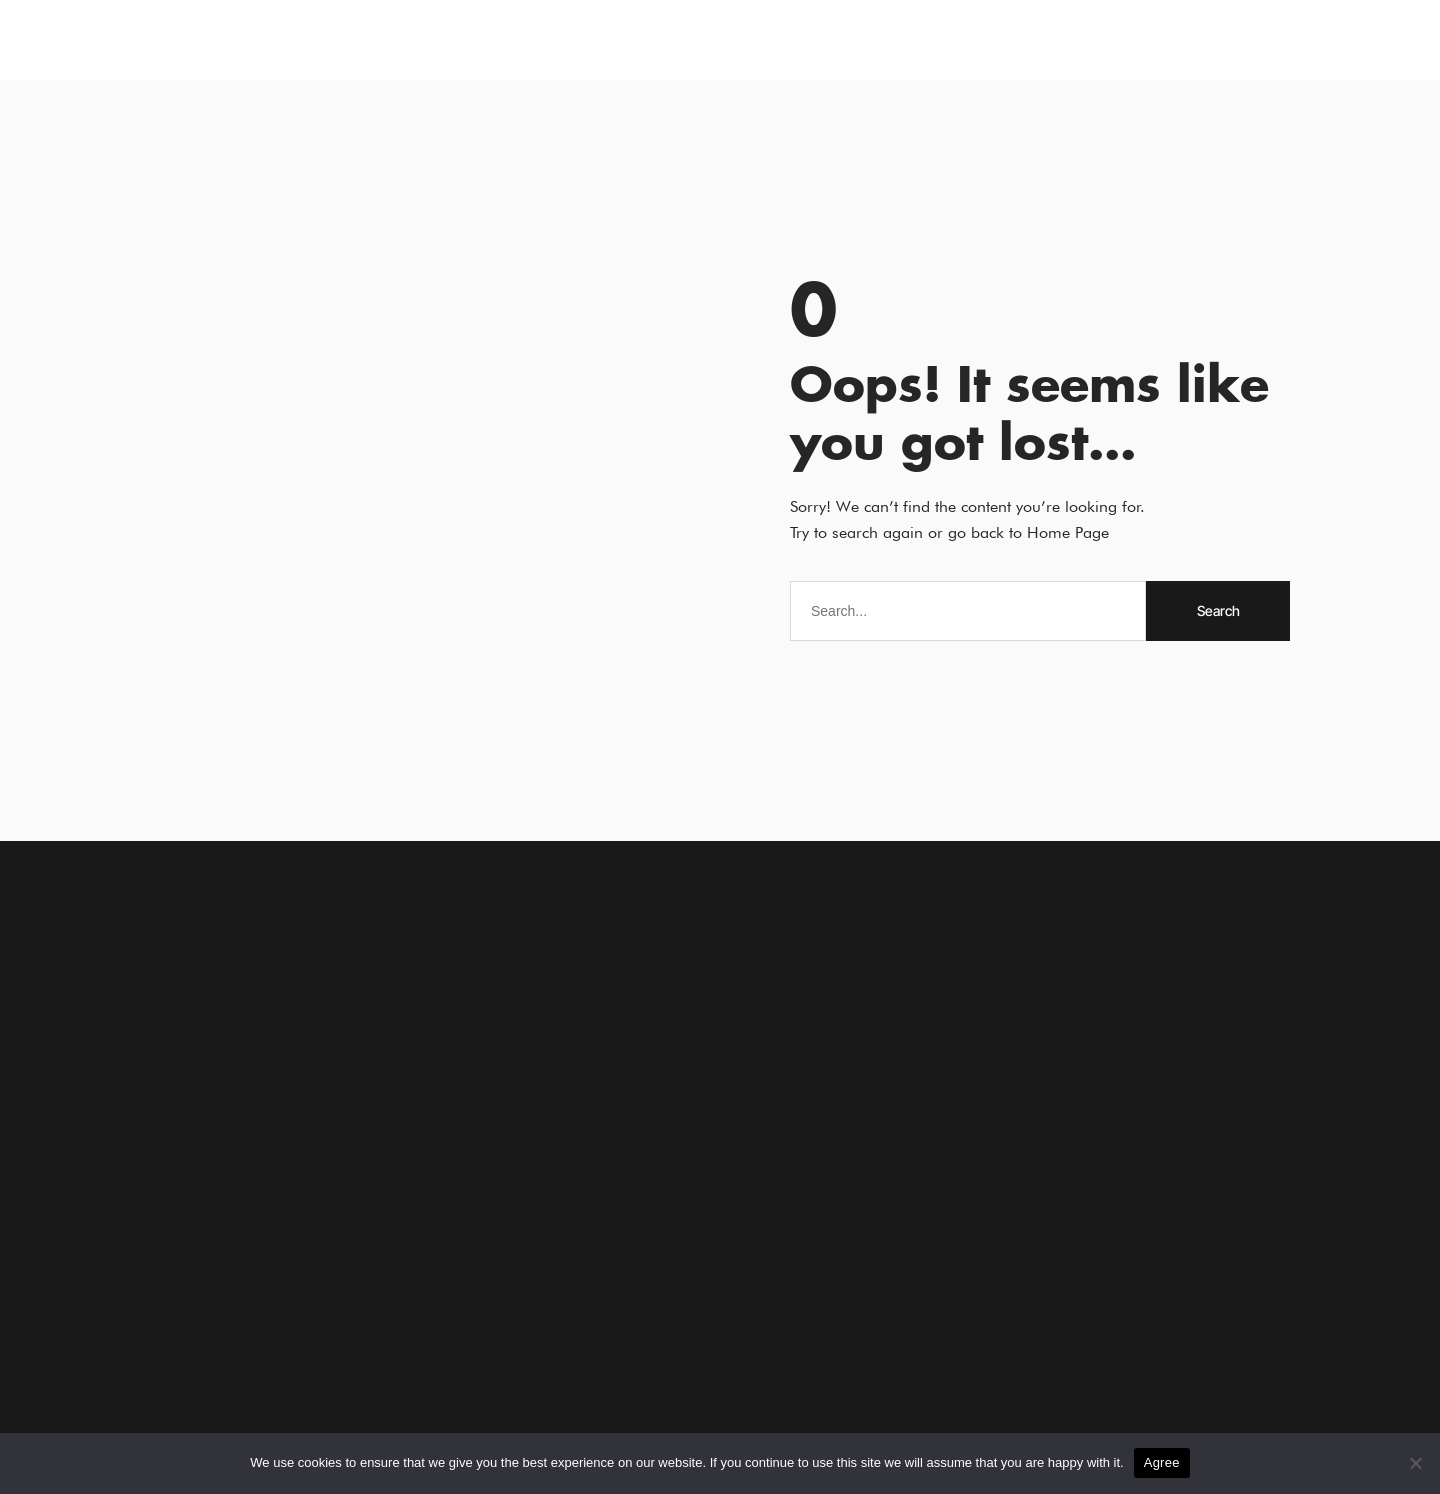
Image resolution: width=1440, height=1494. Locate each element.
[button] (96, 40)
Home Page (1068, 532)
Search (1218, 610)
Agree (1162, 1462)
